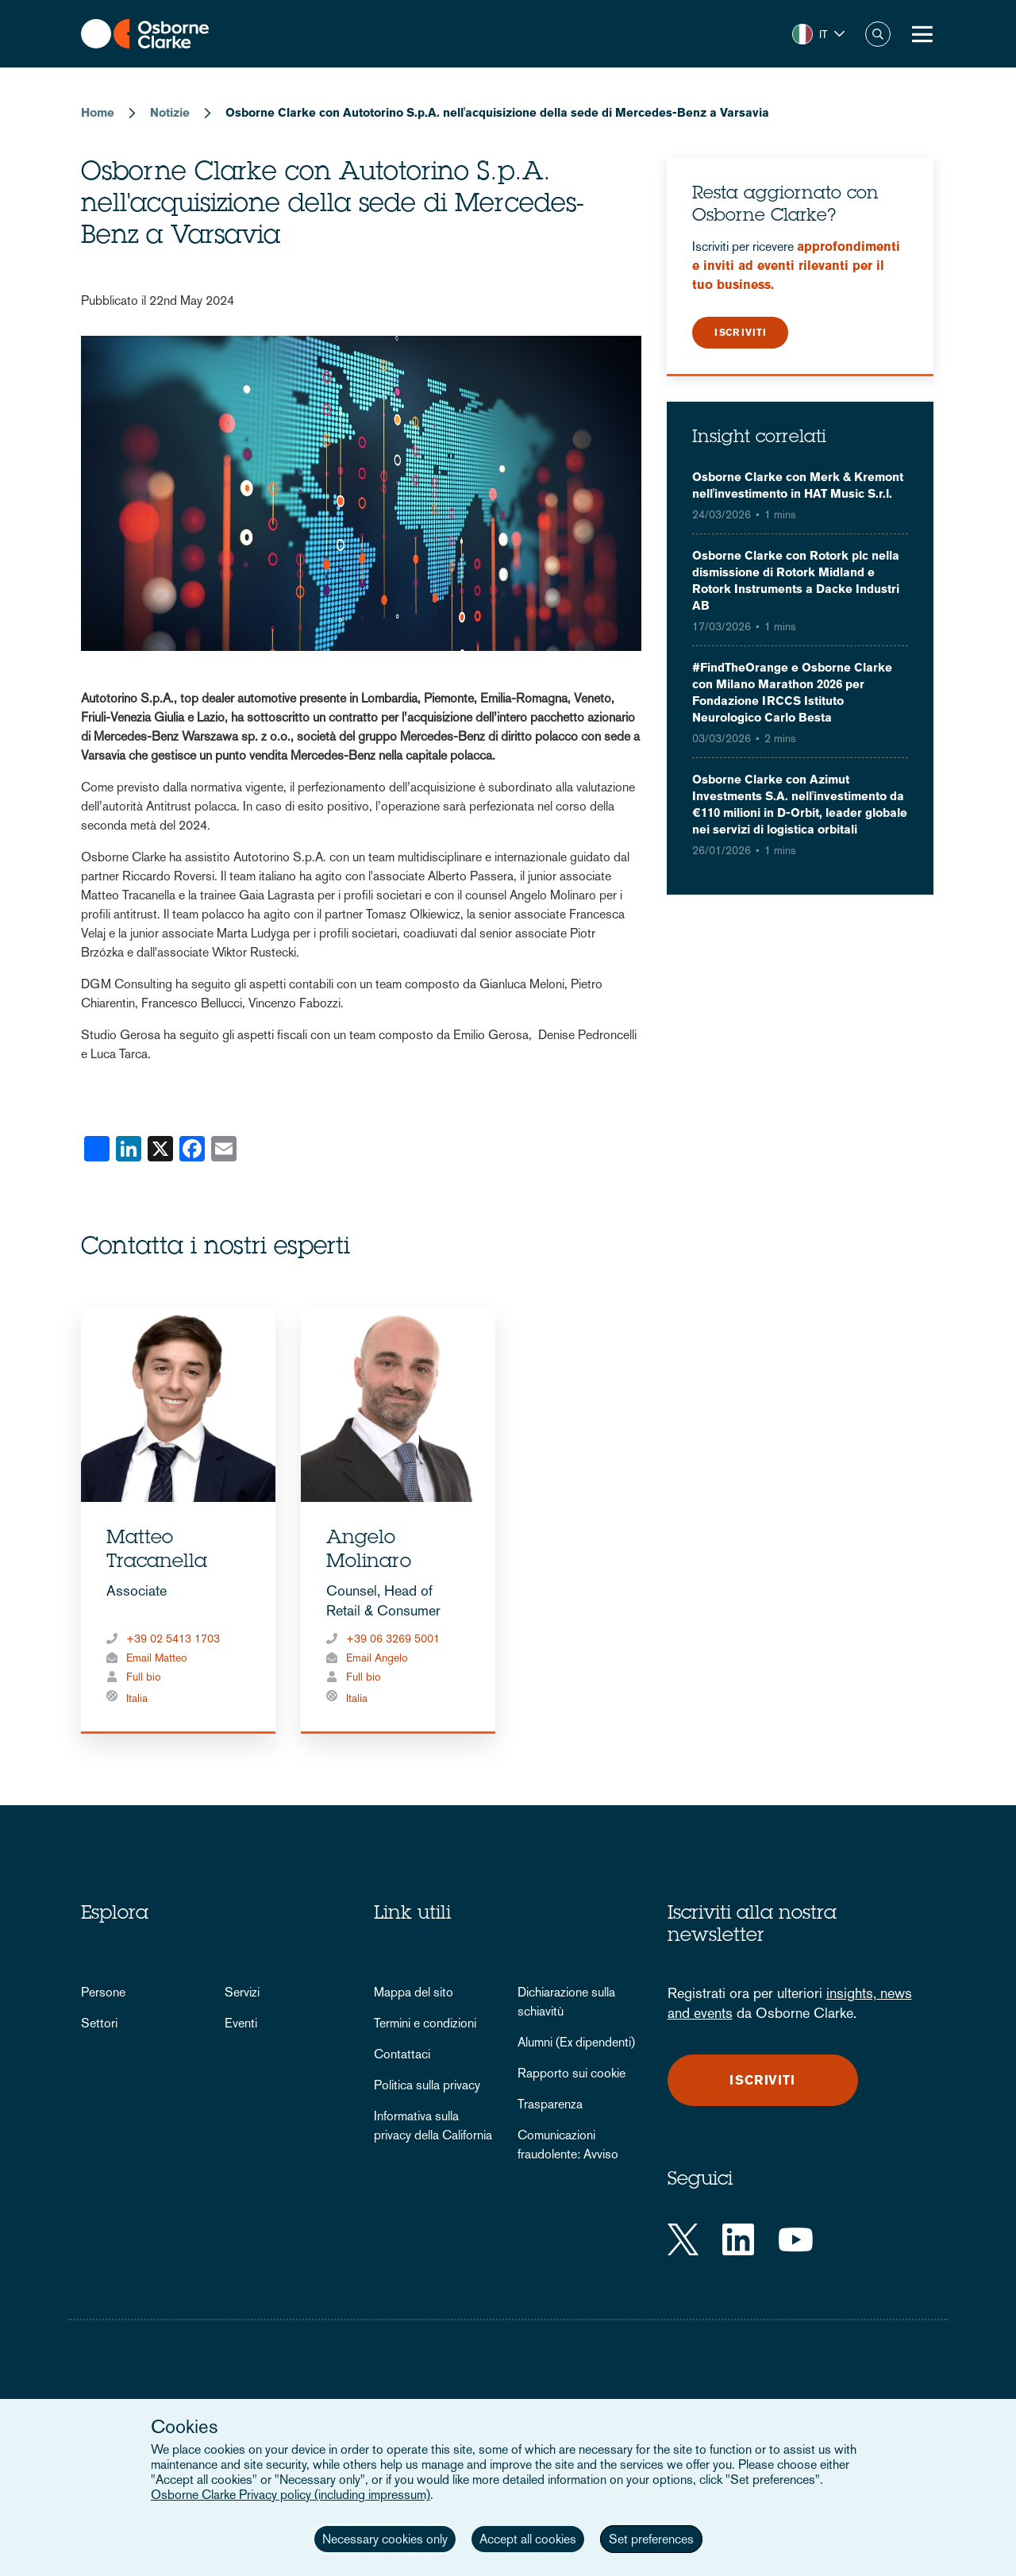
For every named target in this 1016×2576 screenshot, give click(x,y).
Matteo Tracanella (156, 1551)
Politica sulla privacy (427, 2085)
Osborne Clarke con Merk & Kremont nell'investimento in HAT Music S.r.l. (797, 485)
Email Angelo (377, 1657)
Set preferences (651, 2539)
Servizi (242, 1992)
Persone (103, 1992)
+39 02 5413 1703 (173, 1638)
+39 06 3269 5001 (393, 1638)
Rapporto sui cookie (571, 2073)
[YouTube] (796, 2239)
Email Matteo (156, 1657)
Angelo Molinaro (368, 1551)
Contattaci (402, 2054)
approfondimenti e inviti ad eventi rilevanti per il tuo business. (796, 265)
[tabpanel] (178, 1520)
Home (97, 112)
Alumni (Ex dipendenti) (576, 2042)
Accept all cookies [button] (527, 2539)
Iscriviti (740, 332)
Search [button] (878, 34)
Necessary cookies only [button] (385, 2539)
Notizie (170, 112)
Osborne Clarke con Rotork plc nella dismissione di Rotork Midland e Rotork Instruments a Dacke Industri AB (795, 580)
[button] (818, 34)
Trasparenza (550, 2104)
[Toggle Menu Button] (922, 34)
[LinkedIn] (738, 2239)
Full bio (143, 1676)
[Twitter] (683, 2239)
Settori (99, 2023)
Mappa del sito (413, 1992)
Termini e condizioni (425, 2023)
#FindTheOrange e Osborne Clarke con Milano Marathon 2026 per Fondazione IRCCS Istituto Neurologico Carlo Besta (792, 692)
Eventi (241, 2023)
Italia (137, 1698)
